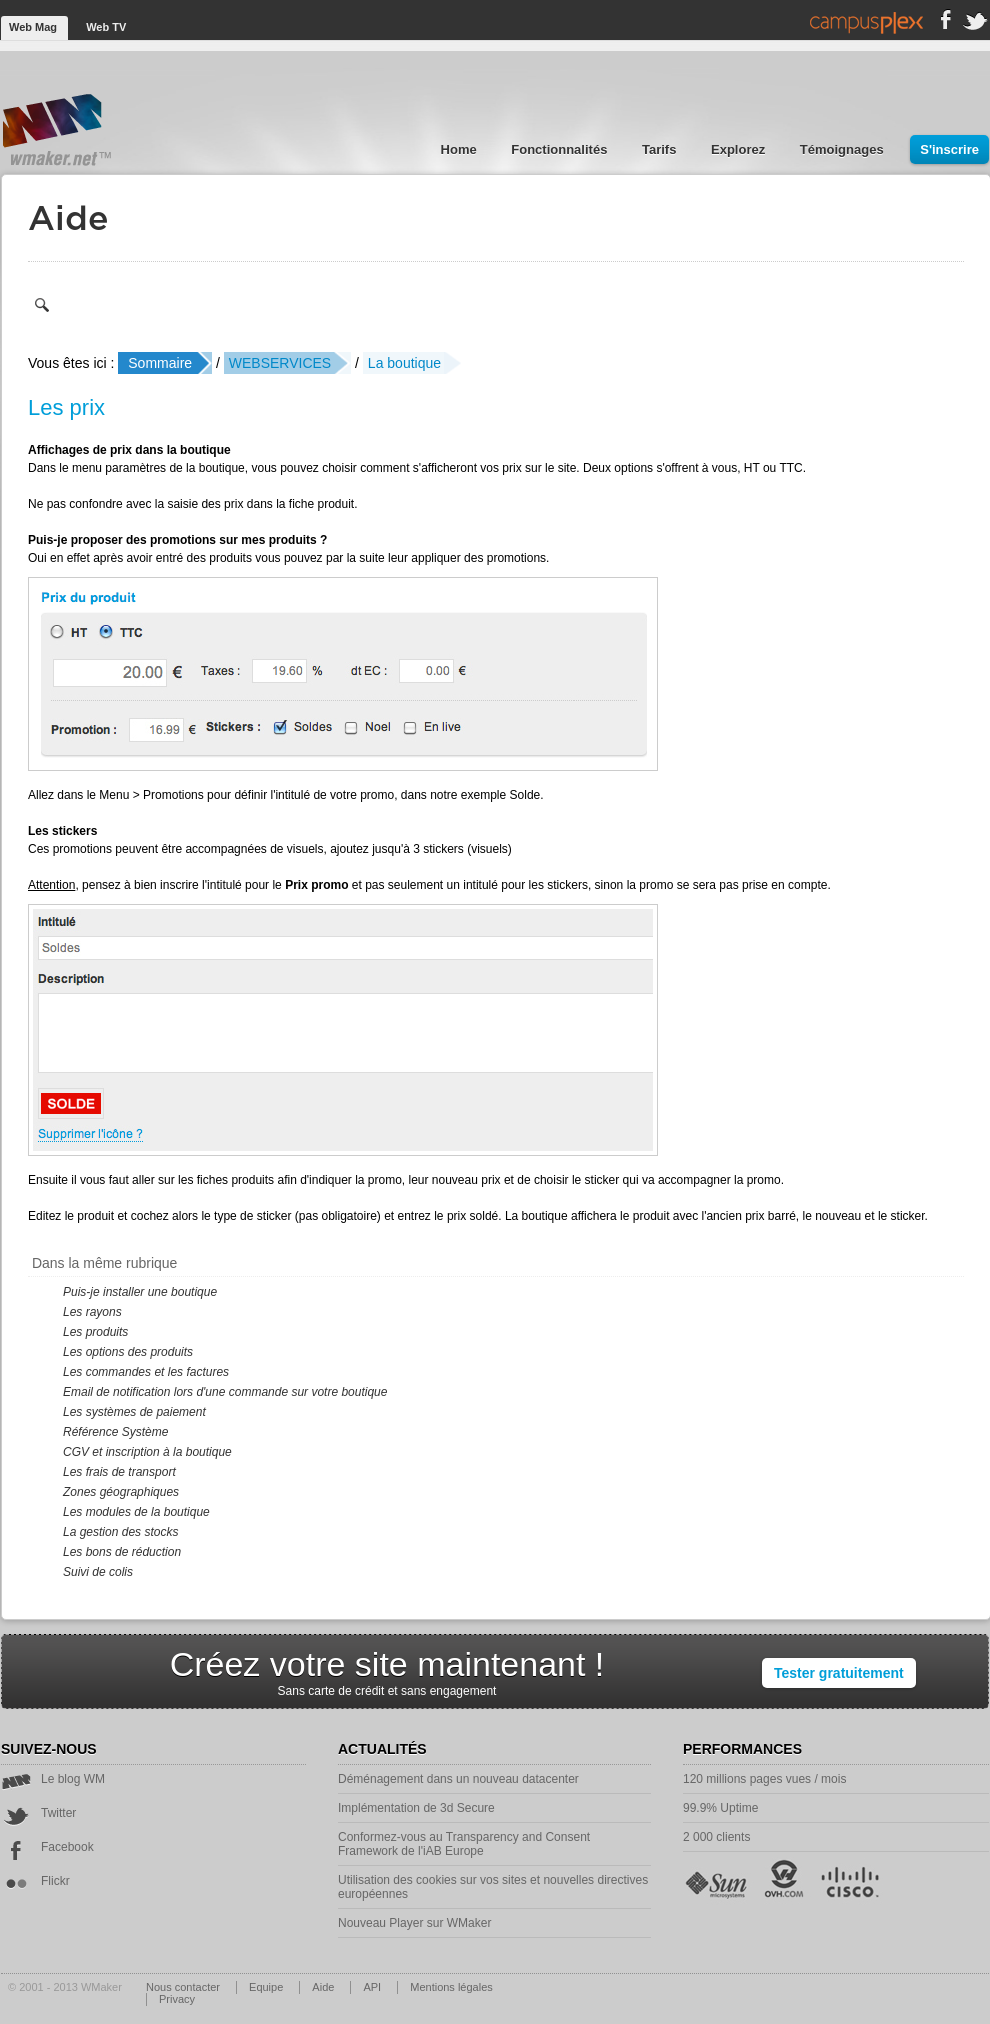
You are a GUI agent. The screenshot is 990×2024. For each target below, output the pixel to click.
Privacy (177, 1999)
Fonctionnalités (561, 149)
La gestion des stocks (120, 1532)
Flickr (35, 1881)
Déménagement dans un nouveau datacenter (458, 1779)
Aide (324, 1987)
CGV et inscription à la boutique (147, 1452)
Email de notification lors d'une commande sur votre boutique (225, 1392)
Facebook (47, 1847)
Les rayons (92, 1312)
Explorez (740, 149)
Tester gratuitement (839, 1673)
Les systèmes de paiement (134, 1412)
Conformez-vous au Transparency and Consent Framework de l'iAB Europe (464, 1844)
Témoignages (843, 149)
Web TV (106, 27)
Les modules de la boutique (136, 1512)
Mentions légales (451, 1987)
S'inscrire (949, 149)
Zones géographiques (121, 1492)
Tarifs (661, 149)
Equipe (267, 1987)
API (373, 1987)
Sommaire (160, 363)
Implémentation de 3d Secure (416, 1808)
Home (461, 149)
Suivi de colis (98, 1572)
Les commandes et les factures (146, 1372)
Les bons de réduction (122, 1552)
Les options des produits (128, 1352)
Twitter (38, 1813)
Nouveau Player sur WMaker (414, 1923)
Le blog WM (53, 1779)
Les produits (95, 1332)
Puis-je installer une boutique (140, 1292)
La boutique (404, 363)
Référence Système (115, 1432)
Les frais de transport (119, 1472)
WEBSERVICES (280, 363)
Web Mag (34, 27)
